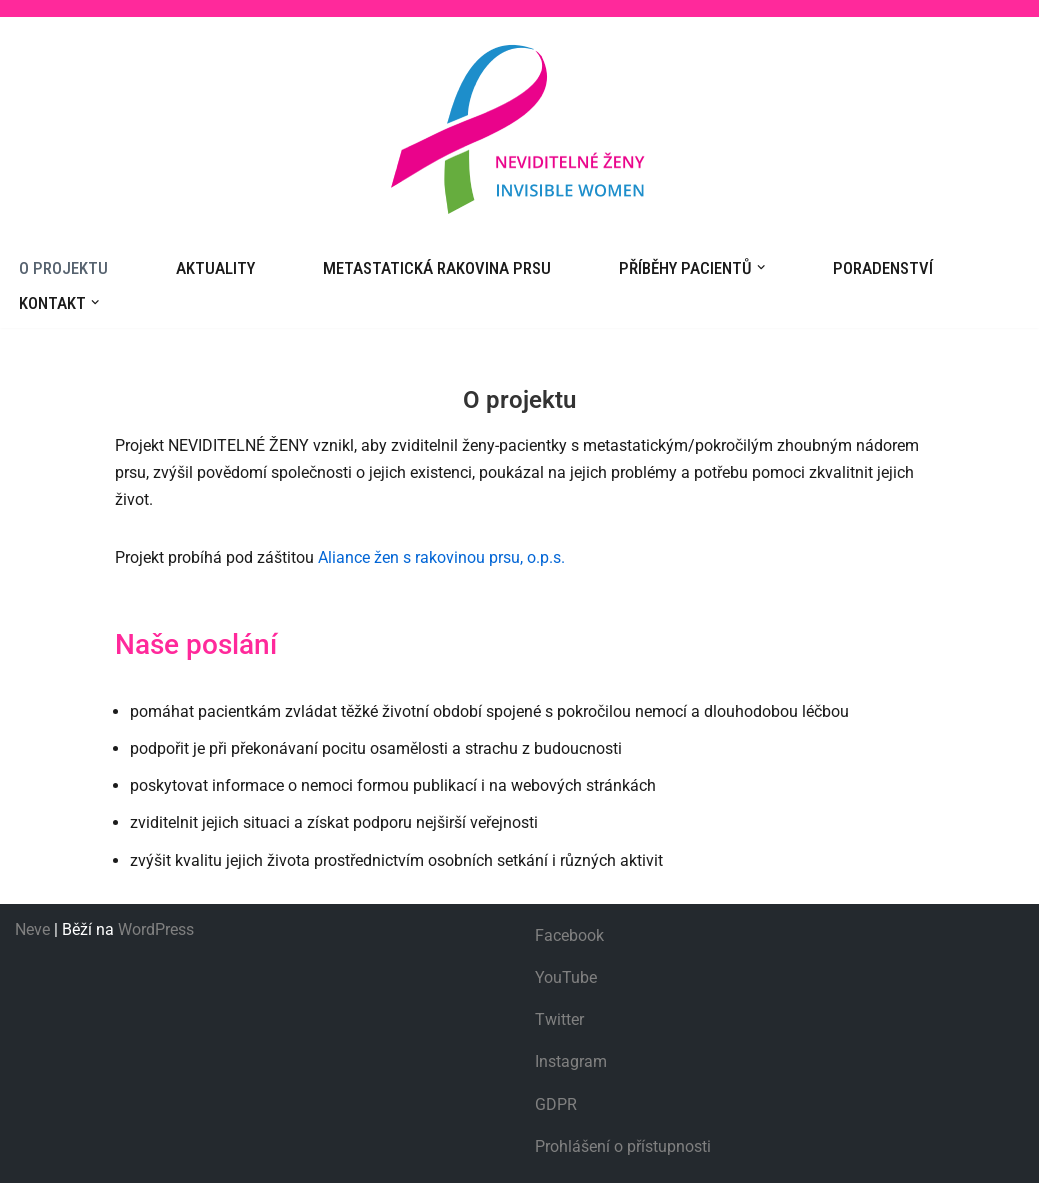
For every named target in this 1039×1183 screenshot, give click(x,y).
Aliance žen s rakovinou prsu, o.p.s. (441, 557)
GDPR (556, 1104)
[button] (761, 267)
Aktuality (215, 268)
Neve (32, 929)
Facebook (569, 935)
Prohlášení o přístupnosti (623, 1146)
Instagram (571, 1061)
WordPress (156, 929)
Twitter (559, 1019)
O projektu (63, 268)
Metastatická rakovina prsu (437, 268)
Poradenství (883, 268)
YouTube (566, 977)
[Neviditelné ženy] (520, 129)
